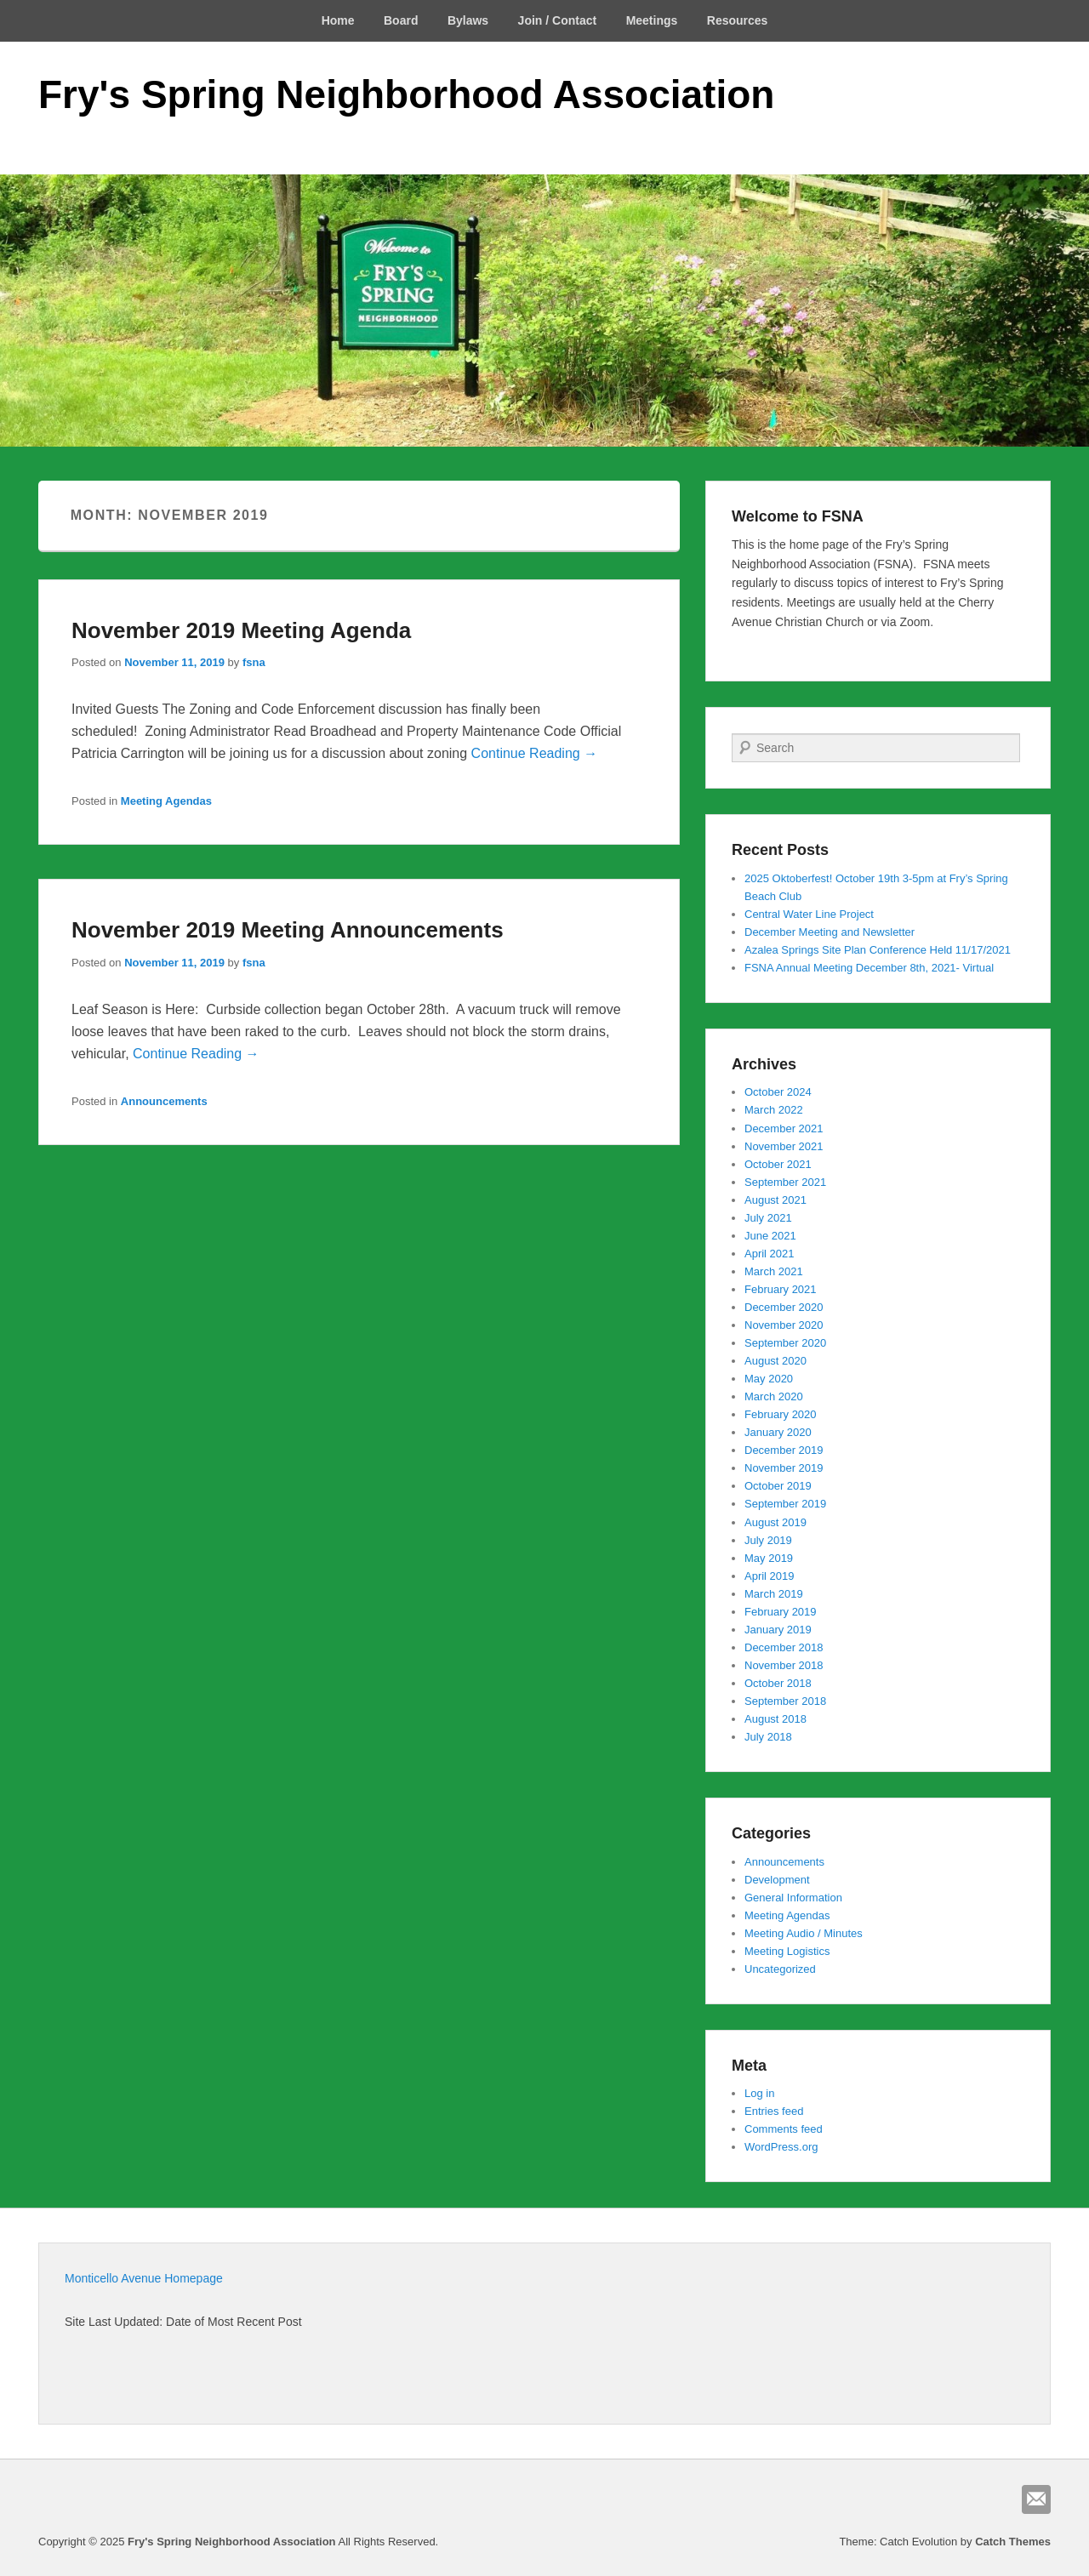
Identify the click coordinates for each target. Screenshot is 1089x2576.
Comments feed (783, 2129)
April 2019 (769, 1576)
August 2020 (775, 1360)
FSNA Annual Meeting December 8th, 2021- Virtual (869, 967)
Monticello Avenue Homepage (144, 2278)
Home (338, 20)
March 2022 (773, 1109)
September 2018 (785, 1701)
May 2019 (768, 1558)
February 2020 (780, 1414)
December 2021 (784, 1128)
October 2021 (778, 1164)
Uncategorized (780, 1969)
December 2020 (784, 1307)
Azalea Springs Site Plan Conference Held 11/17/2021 (877, 949)
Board (401, 20)
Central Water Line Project (809, 914)
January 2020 (778, 1432)
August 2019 (775, 1522)
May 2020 (768, 1378)
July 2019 (768, 1540)
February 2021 (780, 1289)
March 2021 (773, 1271)
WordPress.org (781, 2146)
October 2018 (778, 1683)
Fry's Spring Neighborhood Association (406, 94)
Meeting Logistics (787, 1951)
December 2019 (784, 1450)
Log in (759, 2093)
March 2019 (773, 1593)
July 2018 (768, 1736)
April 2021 (769, 1253)
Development (777, 1879)
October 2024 (778, 1092)
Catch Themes (1013, 2541)
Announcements (164, 1101)
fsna (253, 662)
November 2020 (784, 1325)
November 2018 (784, 1665)
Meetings (652, 20)
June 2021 (770, 1235)
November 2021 (784, 1146)
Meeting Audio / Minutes (803, 1933)
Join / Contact (557, 20)
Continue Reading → (534, 753)
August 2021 (775, 1200)
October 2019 (778, 1485)
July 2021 (768, 1217)
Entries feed (773, 2111)
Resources (737, 20)
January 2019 (778, 1629)
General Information (793, 1897)
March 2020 (773, 1396)
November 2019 (784, 1468)
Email (1036, 2499)
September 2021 (785, 1182)
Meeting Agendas (166, 801)
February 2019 (780, 1611)
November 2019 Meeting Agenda (241, 630)
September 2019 (785, 1503)
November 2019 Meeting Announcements (287, 930)
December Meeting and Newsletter (829, 932)
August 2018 (775, 1719)
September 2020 (785, 1342)
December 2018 (784, 1647)
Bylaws (468, 20)
